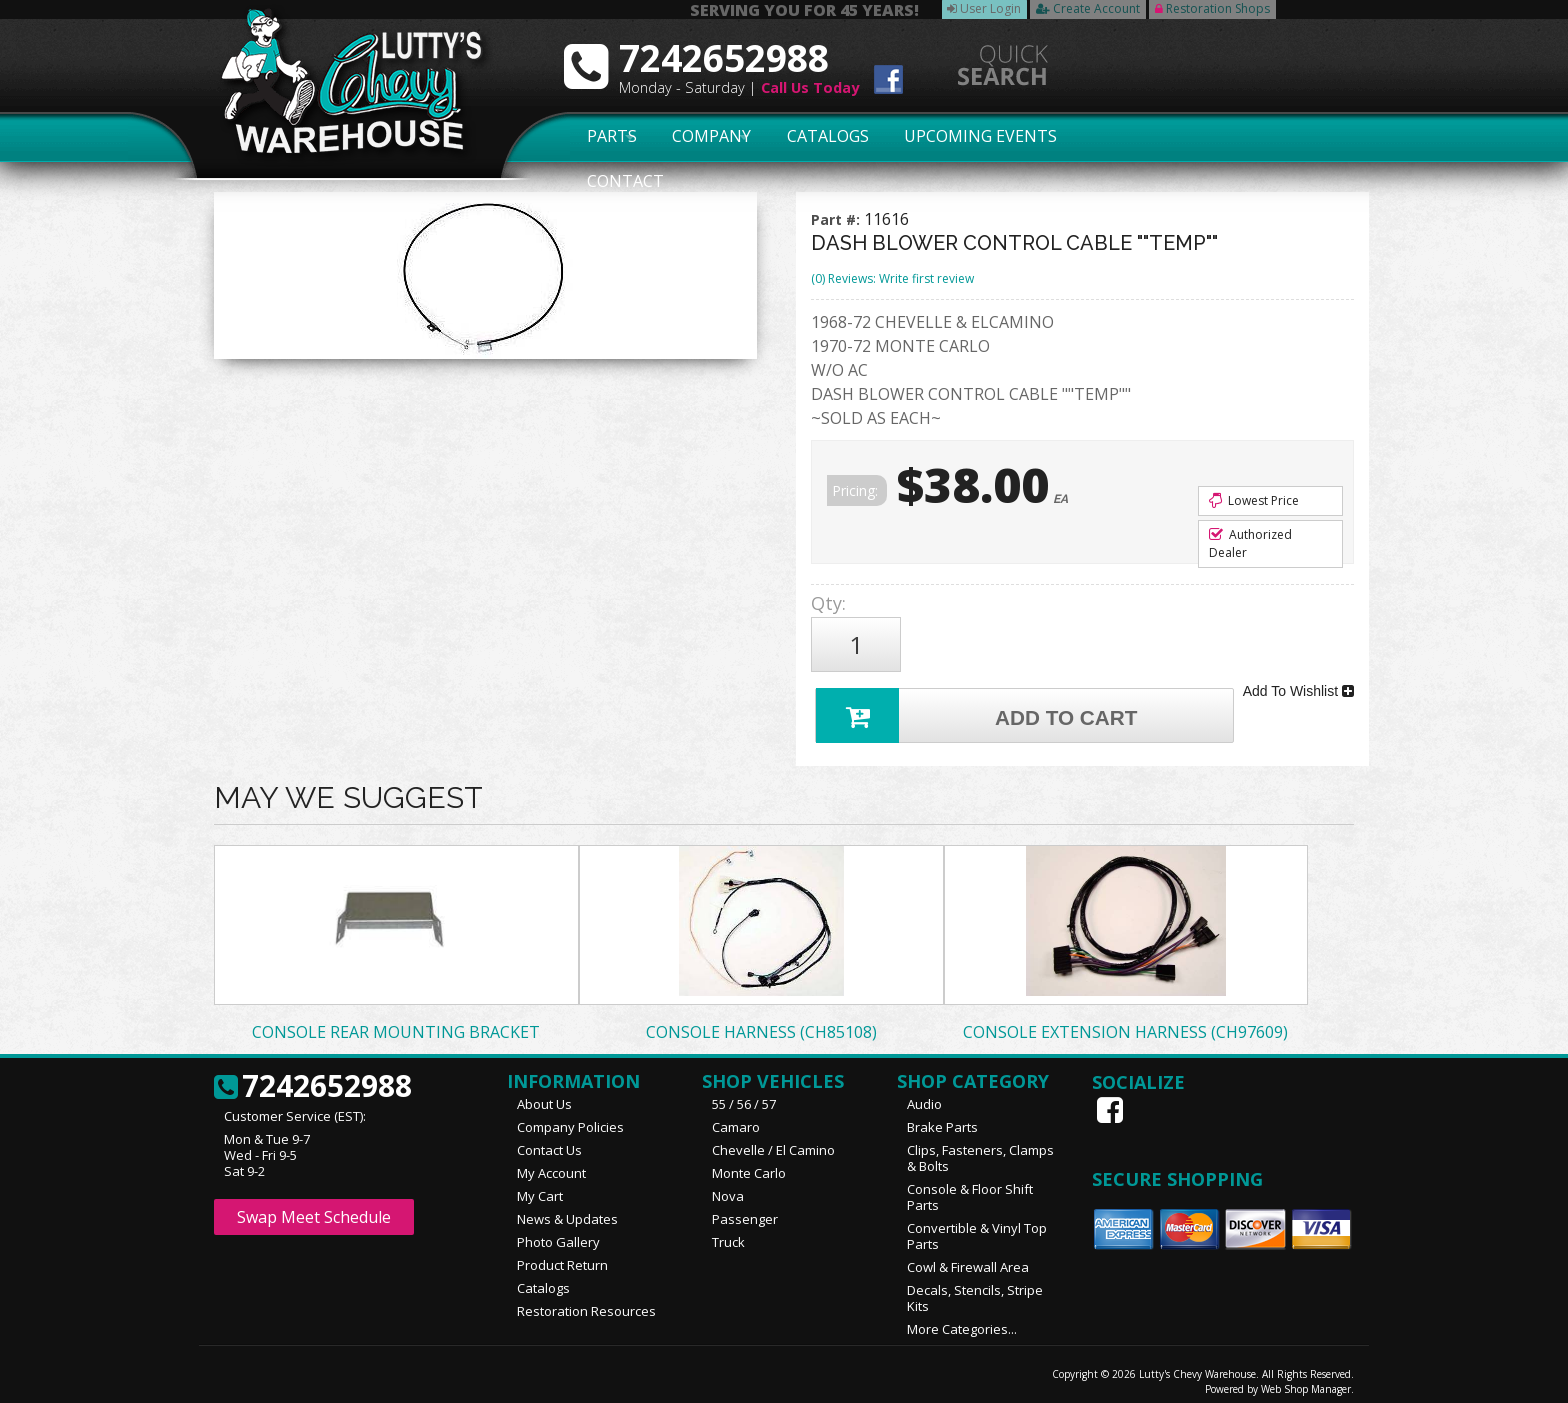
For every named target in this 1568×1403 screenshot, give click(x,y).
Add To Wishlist (1298, 684)
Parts (601, 137)
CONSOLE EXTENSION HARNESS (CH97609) (1125, 1023)
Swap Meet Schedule (314, 1208)
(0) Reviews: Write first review (892, 278)
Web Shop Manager (1306, 1380)
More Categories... (962, 1320)
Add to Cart (980, 704)
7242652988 (313, 1078)
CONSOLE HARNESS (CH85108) (761, 1023)
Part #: (837, 219)
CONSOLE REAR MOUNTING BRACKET (396, 1023)
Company (706, 137)
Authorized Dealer (1250, 543)
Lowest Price (1254, 500)
